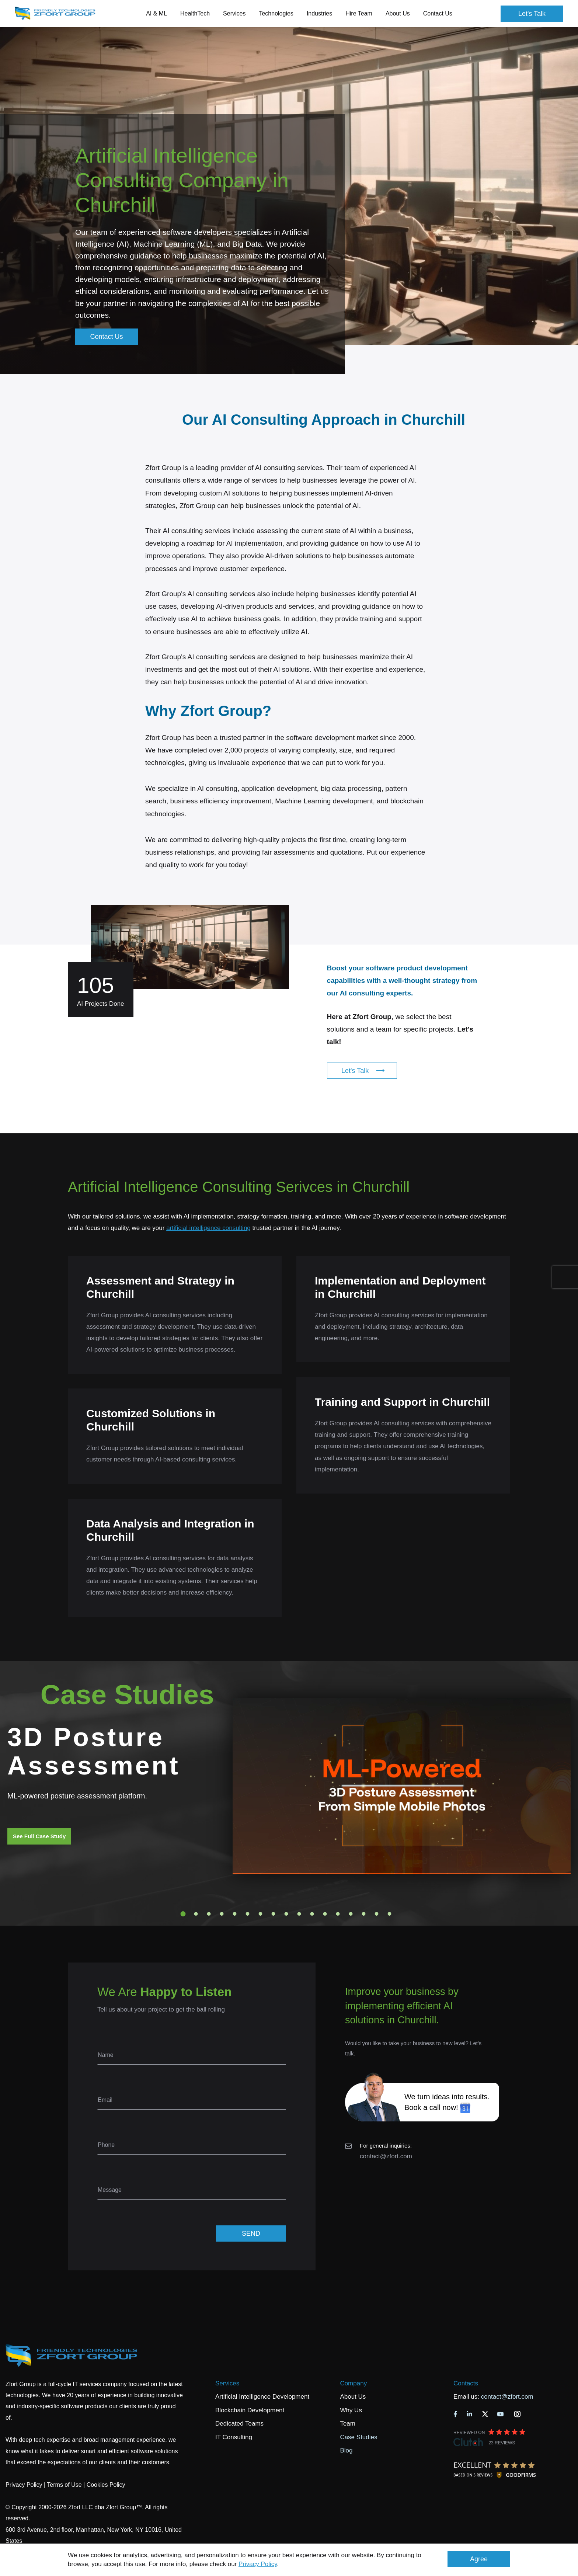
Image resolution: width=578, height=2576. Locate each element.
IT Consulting (233, 2437)
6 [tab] (248, 1914)
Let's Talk (532, 13)
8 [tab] (273, 1914)
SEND (251, 2233)
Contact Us (437, 13)
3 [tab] (209, 1914)
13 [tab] (338, 1914)
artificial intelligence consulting (208, 1227)
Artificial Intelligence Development (262, 2396)
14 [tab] (351, 1914)
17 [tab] (389, 1914)
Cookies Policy (106, 2485)
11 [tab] (312, 1914)
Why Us (351, 2410)
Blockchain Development (249, 2410)
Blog (346, 2450)
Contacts (465, 2383)
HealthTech (195, 13)
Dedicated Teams (239, 2423)
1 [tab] (183, 1914)
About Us (353, 2396)
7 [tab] (260, 1914)
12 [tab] (325, 1914)
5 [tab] (235, 1914)
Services (227, 2383)
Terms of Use (64, 2485)
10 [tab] (299, 1914)
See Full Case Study (39, 1836)
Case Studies (358, 2437)
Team (347, 2423)
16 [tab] (377, 1914)
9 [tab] (286, 1914)
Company (353, 2383)
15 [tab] (364, 1914)
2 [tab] (196, 1914)
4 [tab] (222, 1914)
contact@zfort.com (386, 2156)
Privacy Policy (257, 2564)
